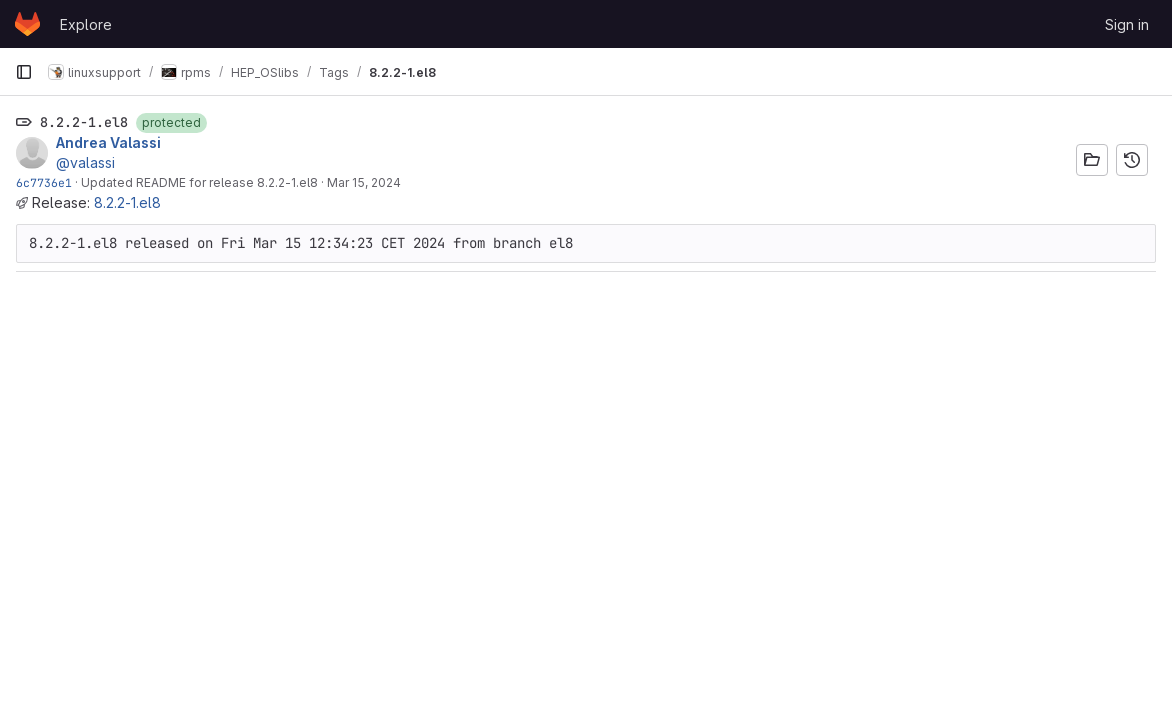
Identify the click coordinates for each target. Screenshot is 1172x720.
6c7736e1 (44, 182)
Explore (86, 24)
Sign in (1127, 24)
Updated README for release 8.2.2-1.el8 (199, 182)
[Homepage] (27, 24)
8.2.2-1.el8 (127, 202)
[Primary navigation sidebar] (24, 72)
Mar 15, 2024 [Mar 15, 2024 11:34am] (364, 182)
